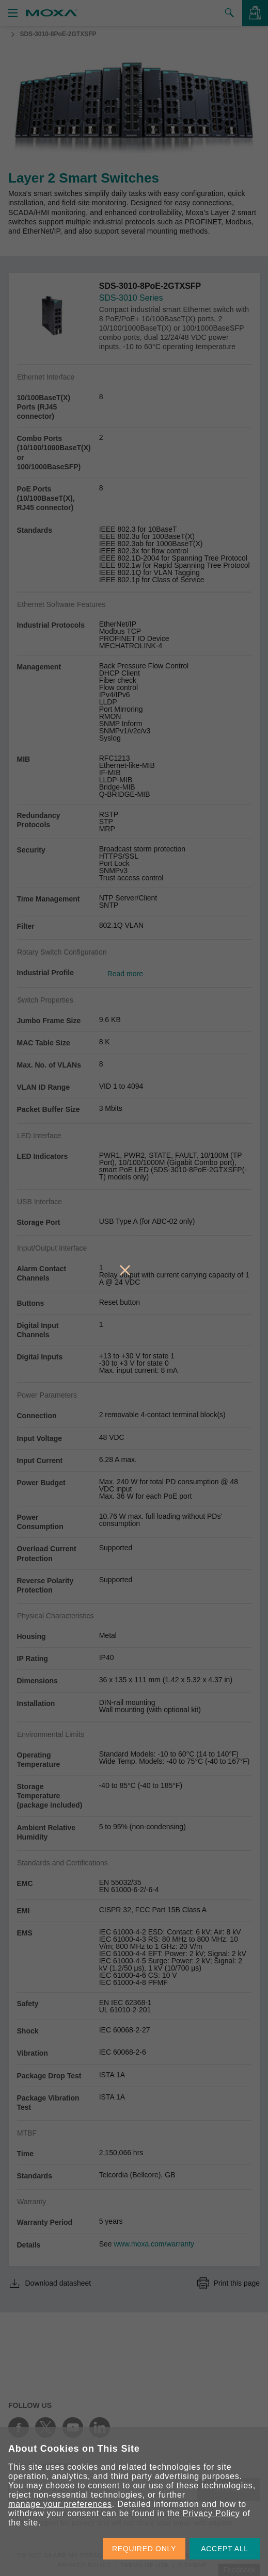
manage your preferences (60, 2504)
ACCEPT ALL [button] (224, 2549)
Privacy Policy (211, 2513)
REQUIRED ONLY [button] (144, 2549)
